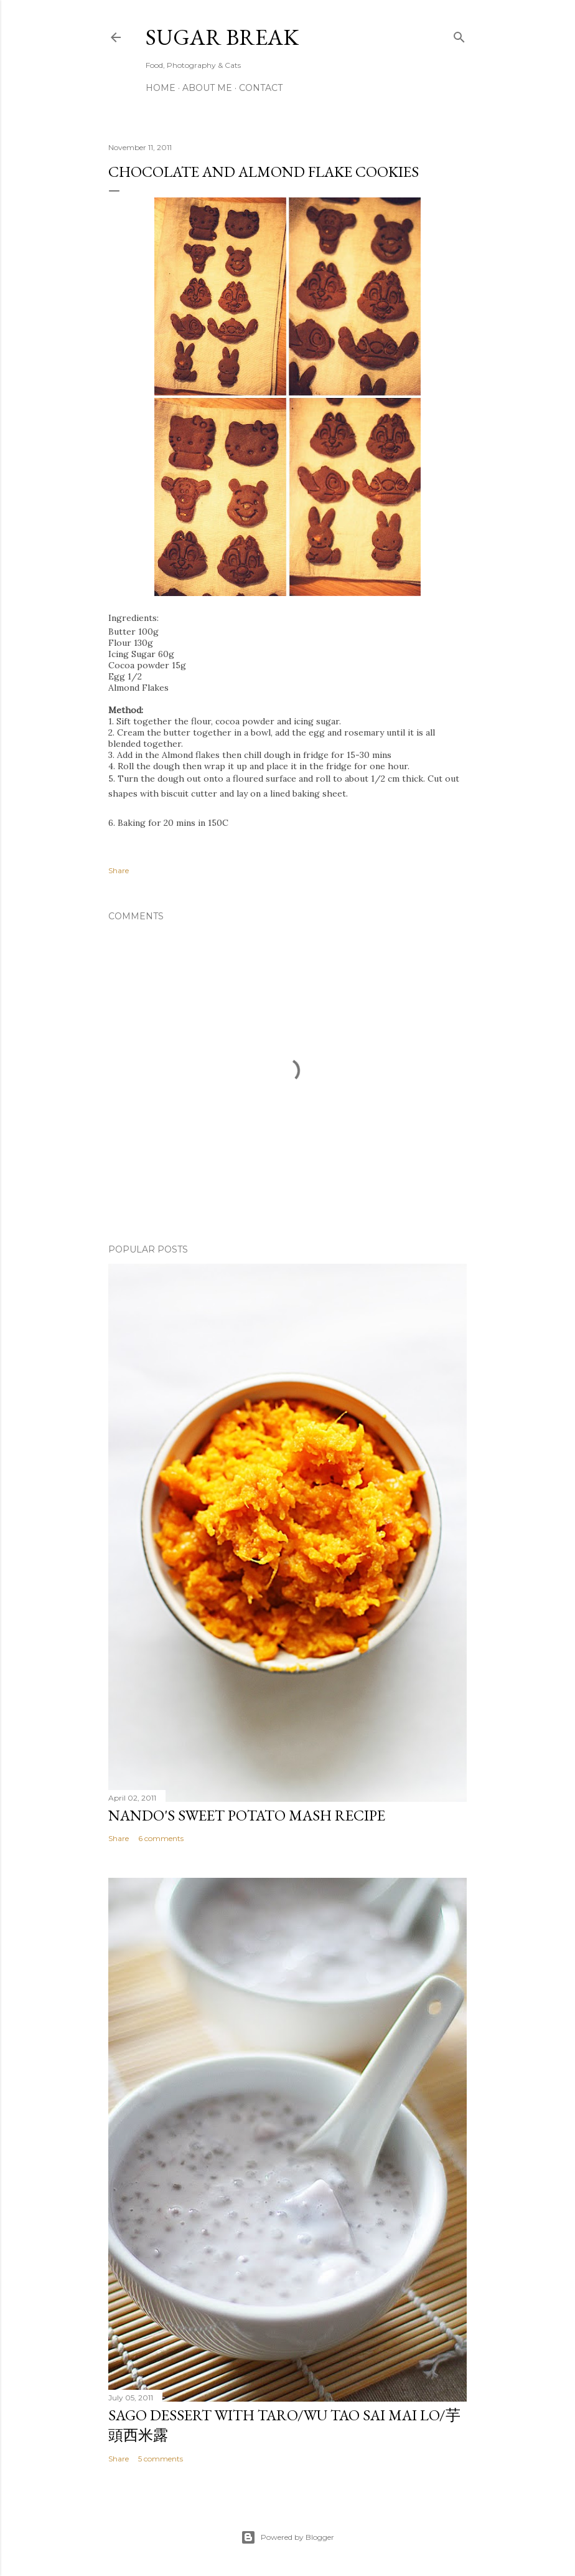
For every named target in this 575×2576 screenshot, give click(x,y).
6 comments (161, 1838)
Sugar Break (222, 37)
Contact (261, 87)
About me (207, 87)
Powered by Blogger (287, 2537)
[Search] (459, 34)
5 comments (160, 2458)
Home (160, 87)
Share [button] (118, 870)
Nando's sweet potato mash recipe (246, 1815)
